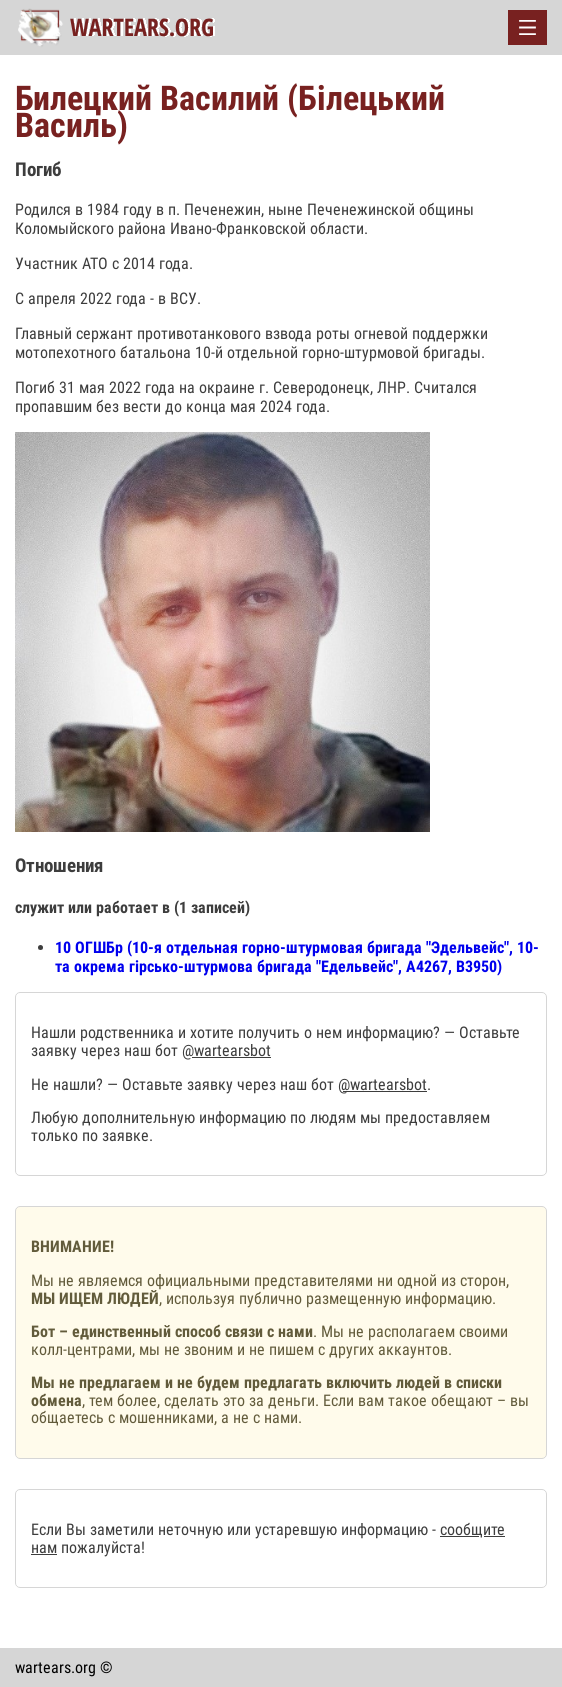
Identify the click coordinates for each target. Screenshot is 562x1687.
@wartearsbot (226, 1050)
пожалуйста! (101, 1547)
